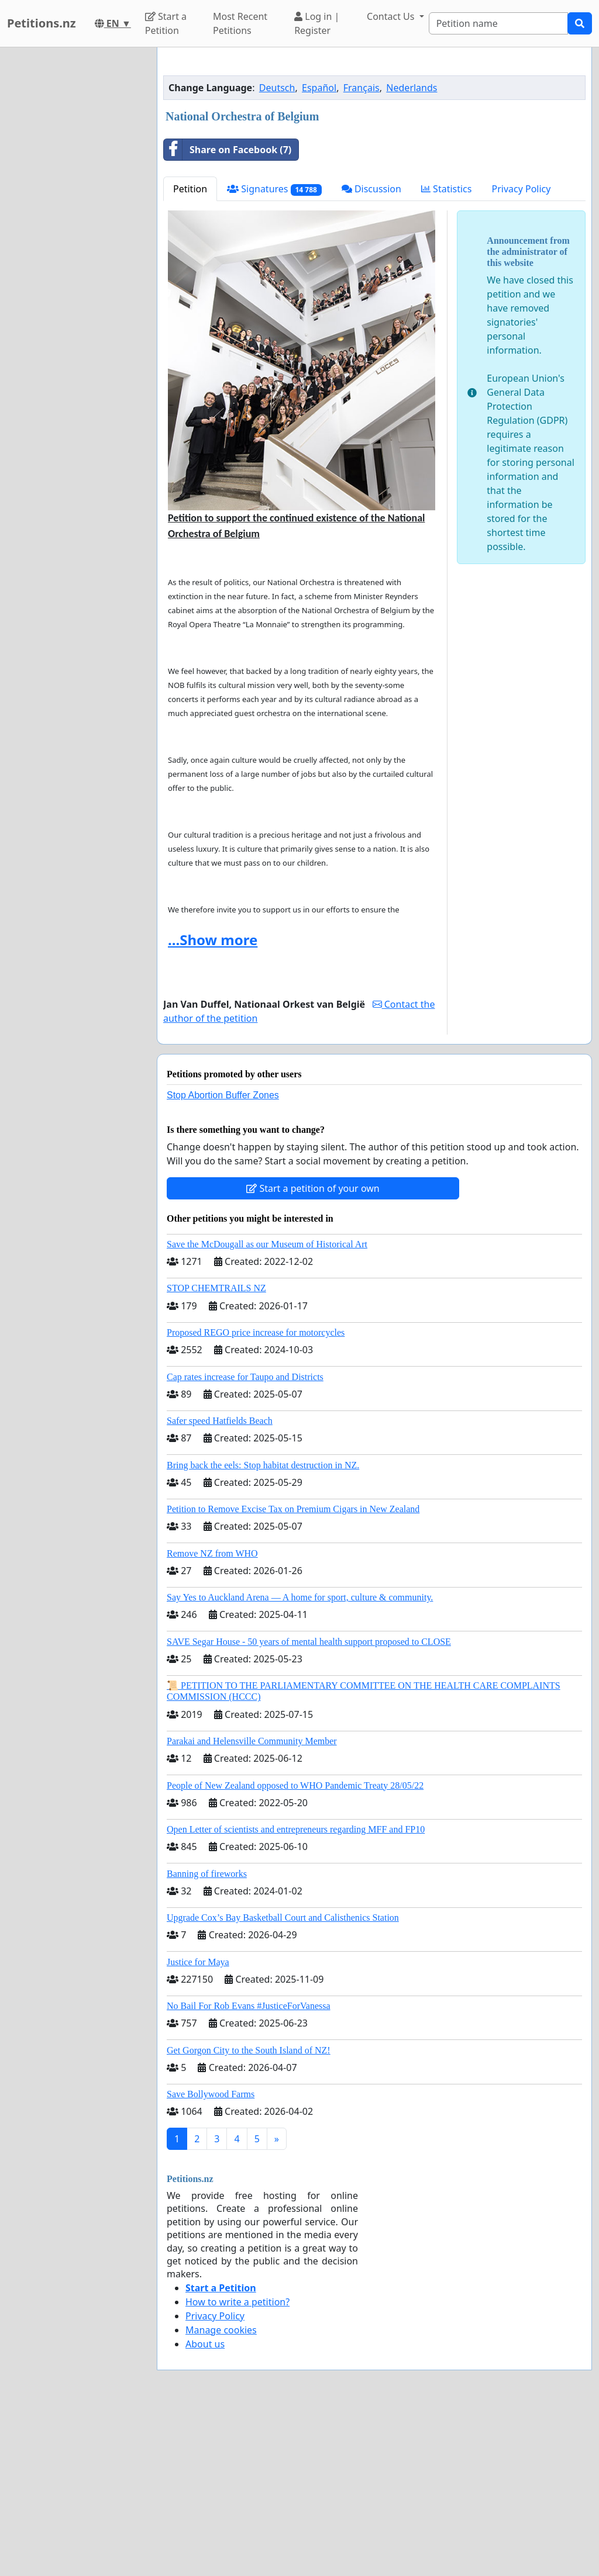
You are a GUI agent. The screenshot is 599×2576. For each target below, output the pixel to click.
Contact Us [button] (392, 16)
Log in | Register (316, 23)
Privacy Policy (520, 352)
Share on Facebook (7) (227, 313)
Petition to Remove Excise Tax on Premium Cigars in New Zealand (293, 1673)
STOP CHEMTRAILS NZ (216, 1452)
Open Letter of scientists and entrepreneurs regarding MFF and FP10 (296, 1993)
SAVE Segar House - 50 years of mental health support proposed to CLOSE (309, 1805)
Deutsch (277, 251)
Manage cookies (221, 2493)
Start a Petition (166, 23)
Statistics (446, 352)
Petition (190, 352)
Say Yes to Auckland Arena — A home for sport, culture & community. (300, 1761)
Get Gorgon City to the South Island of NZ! (249, 2214)
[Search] (498, 23)
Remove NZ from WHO (212, 1717)
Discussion (371, 352)
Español (319, 251)
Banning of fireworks (207, 2037)
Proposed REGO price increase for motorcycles (256, 1496)
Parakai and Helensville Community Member (252, 1905)
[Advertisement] (374, 148)
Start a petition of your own (312, 1352)
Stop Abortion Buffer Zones (223, 1259)
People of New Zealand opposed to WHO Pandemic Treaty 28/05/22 (295, 1949)
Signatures (274, 352)
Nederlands (411, 251)
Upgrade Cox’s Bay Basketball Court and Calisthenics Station (283, 2081)
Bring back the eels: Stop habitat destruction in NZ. (263, 1629)
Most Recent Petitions (240, 23)
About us (205, 2507)
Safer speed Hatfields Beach (220, 1584)
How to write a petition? (237, 2465)
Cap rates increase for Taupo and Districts (245, 1540)
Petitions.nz (41, 23)
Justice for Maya (198, 2126)
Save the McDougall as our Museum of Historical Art (267, 1408)
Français (361, 251)
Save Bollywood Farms (210, 2258)
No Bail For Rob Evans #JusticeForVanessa (249, 2169)
